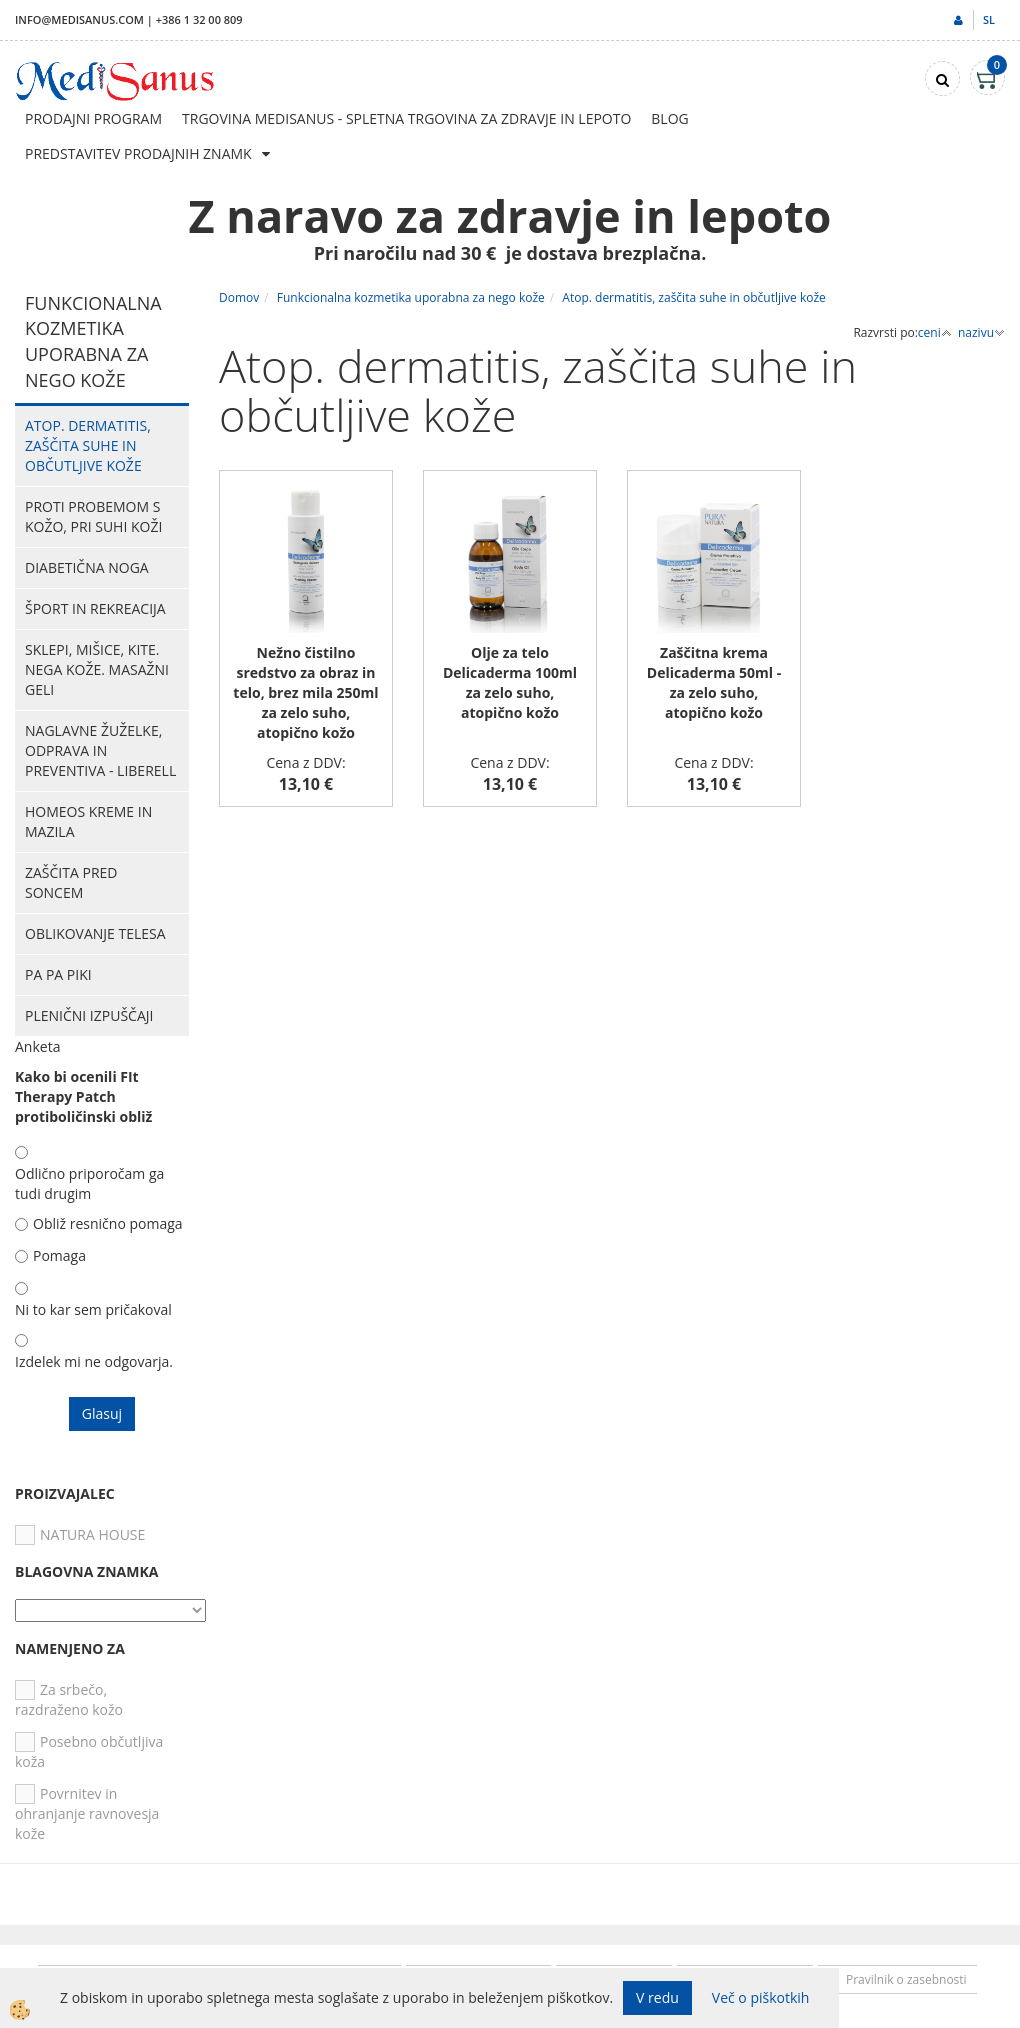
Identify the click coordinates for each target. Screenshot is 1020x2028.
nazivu (981, 332)
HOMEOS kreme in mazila (88, 821)
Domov (239, 297)
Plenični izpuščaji (89, 1015)
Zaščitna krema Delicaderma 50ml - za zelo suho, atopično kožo (714, 682)
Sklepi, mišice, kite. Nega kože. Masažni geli (97, 669)
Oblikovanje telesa (95, 933)
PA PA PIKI (58, 974)
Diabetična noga (87, 567)
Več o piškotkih (761, 1997)
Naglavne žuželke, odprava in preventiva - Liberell (100, 750)
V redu (657, 1997)
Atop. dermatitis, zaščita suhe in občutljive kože (88, 445)
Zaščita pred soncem (71, 882)
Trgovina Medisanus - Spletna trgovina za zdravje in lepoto (406, 118)
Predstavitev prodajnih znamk (138, 153)
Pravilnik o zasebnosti (906, 1979)
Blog (669, 118)
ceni (935, 332)
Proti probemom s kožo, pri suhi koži (93, 516)
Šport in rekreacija (95, 608)
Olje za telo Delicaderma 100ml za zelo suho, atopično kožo (510, 682)
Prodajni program (93, 118)
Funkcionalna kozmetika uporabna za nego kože (411, 297)
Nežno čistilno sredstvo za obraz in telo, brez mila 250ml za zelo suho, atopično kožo (305, 692)
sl (989, 19)
